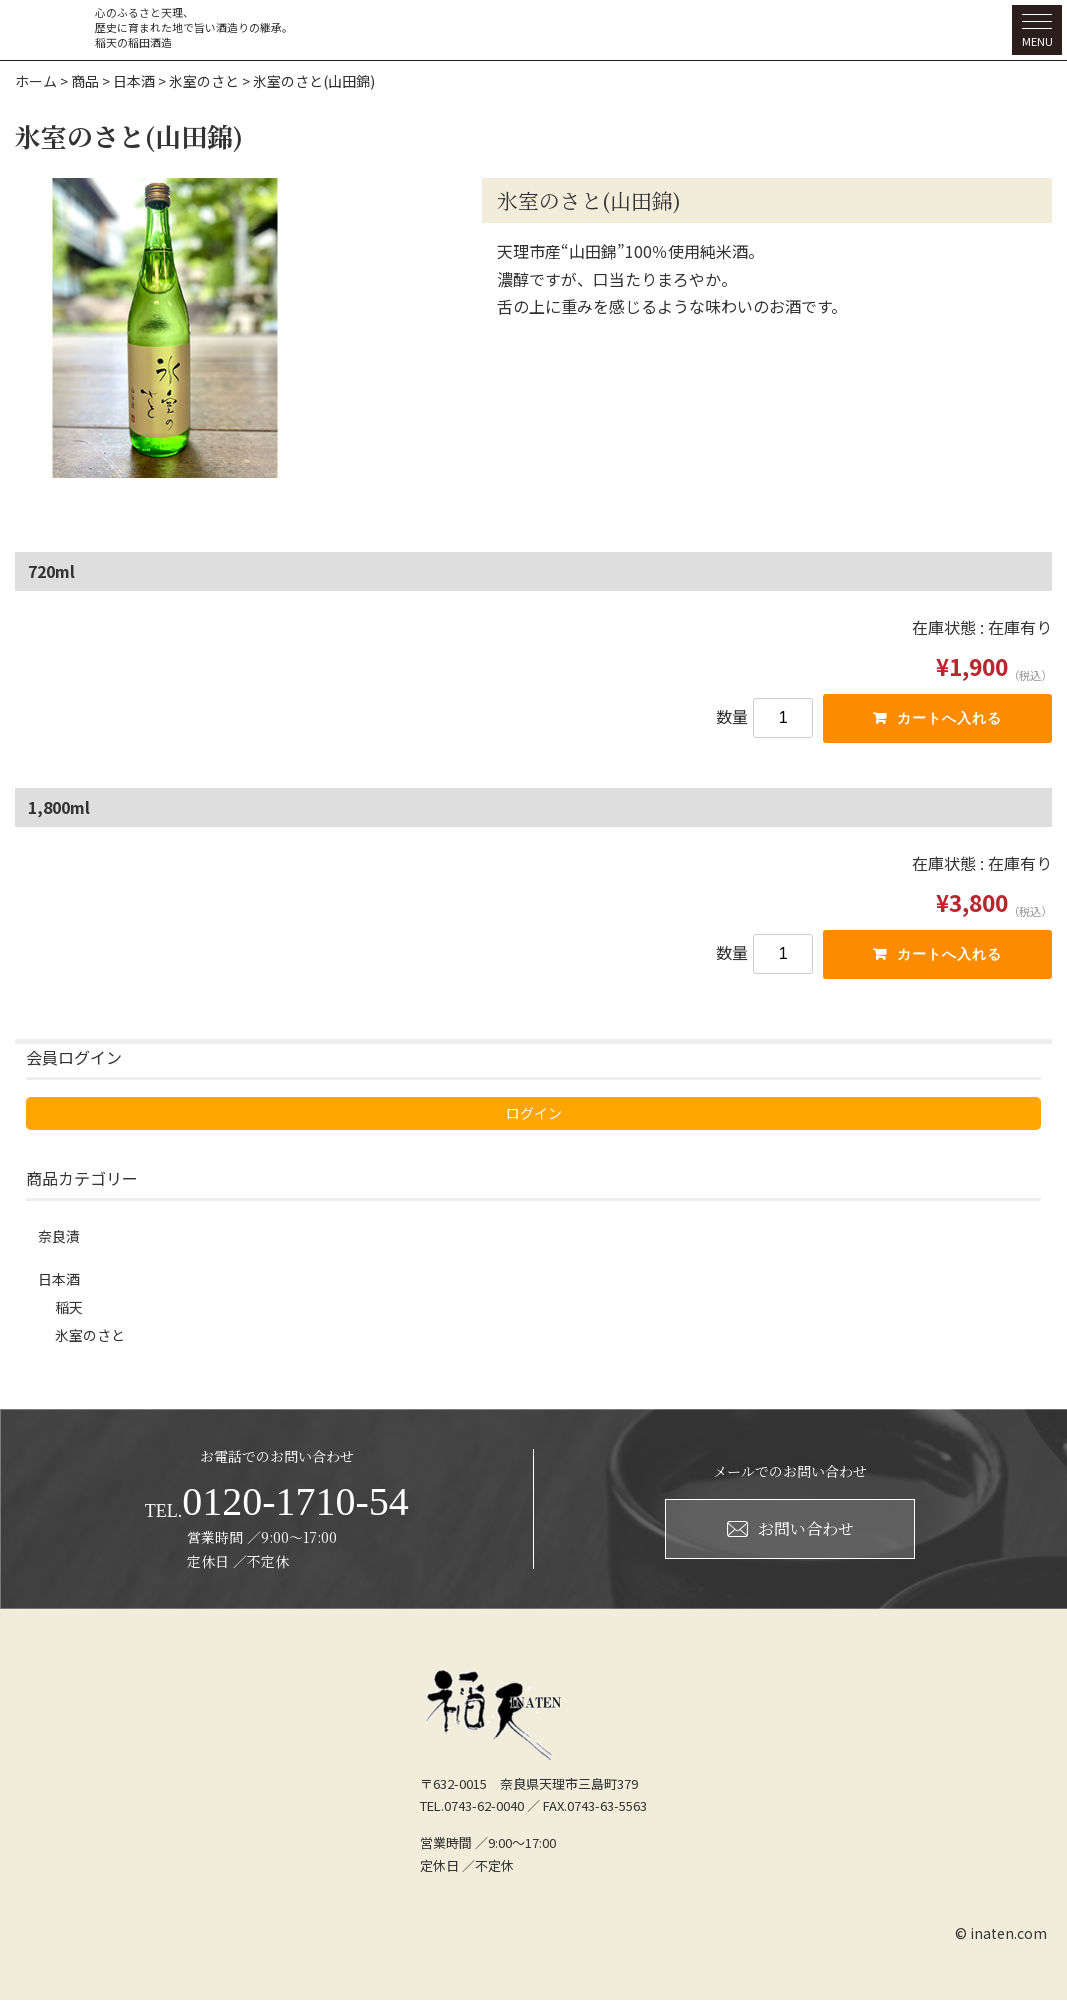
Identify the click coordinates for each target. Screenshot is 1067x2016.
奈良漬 (62, 1241)
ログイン (116, 1119)
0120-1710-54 (277, 1517)
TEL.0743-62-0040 (472, 1821)
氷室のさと (95, 1349)
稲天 (71, 1317)
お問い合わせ (790, 1543)
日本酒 (62, 1285)
